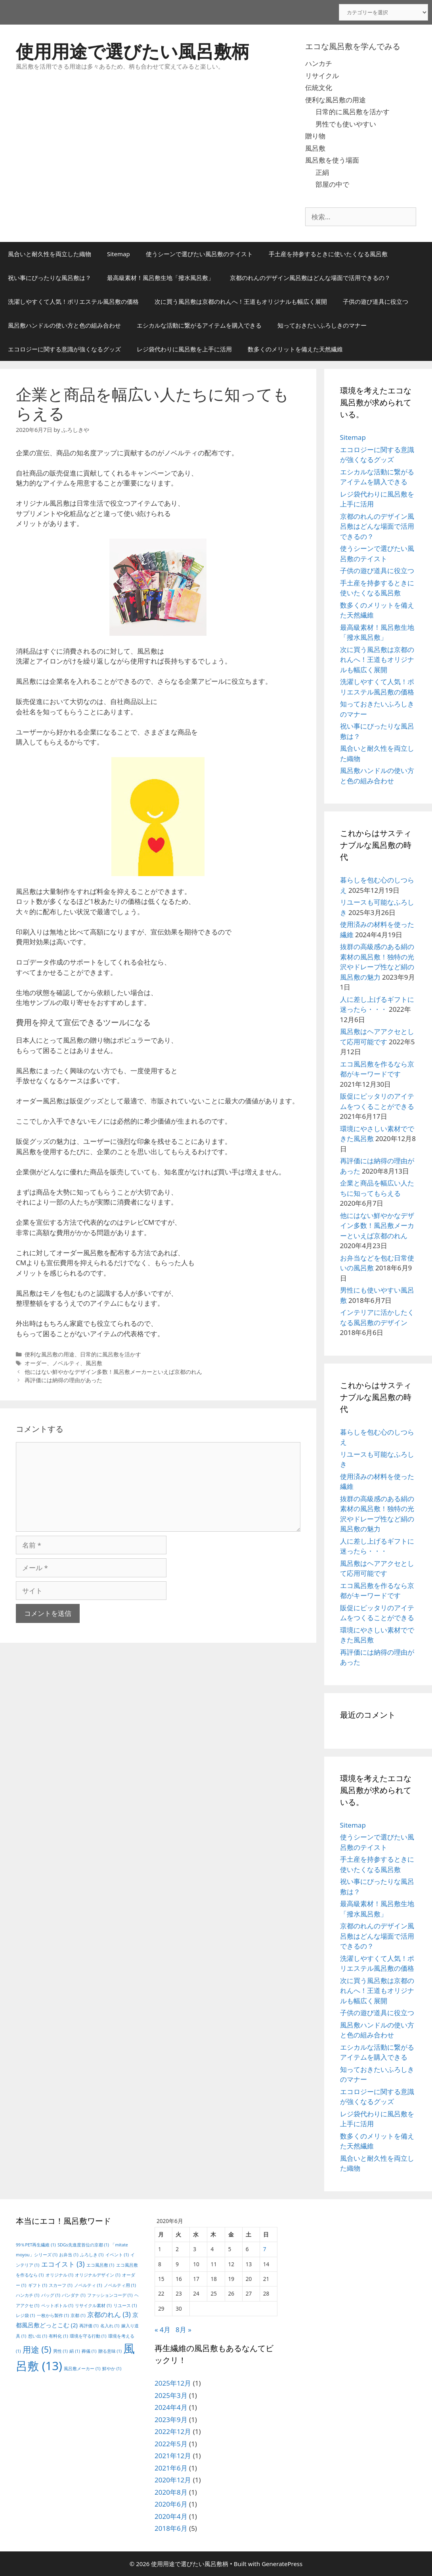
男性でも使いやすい (345, 124)
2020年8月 (171, 2492)
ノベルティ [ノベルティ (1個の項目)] (88, 2285)
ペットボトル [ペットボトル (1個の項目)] (57, 2305)
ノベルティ (66, 1363)
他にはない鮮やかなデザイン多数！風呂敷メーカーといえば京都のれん (113, 1371)
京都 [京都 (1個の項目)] (78, 2315)
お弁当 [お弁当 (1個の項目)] (68, 2255)
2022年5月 (171, 2443)
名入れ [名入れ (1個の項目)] (109, 2326)
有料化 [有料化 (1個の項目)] (58, 2336)
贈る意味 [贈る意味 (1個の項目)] (110, 2351)
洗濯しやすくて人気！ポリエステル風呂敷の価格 (73, 301)
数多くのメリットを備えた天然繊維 (295, 349)
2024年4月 (171, 2407)
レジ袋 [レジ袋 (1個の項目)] (25, 2315)
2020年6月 (171, 2504)
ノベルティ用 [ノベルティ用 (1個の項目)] (120, 2285)
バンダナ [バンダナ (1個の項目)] (73, 2295)
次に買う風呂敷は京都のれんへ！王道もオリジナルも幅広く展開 (241, 301)
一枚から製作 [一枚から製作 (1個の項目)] (53, 2315)
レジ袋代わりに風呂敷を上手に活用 (184, 349)
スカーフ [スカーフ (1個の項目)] (60, 2285)
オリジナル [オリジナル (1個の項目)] (59, 2275)
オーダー (36, 1363)
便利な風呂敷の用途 (335, 99)
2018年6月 (171, 2528)
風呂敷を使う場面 (332, 160)
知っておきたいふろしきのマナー (322, 325)
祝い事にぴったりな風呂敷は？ (49, 278)
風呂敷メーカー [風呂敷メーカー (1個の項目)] (82, 2368)
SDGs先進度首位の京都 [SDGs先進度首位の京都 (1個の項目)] (83, 2245)
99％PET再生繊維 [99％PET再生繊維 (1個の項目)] (36, 2245)
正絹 (322, 172)
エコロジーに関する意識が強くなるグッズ (64, 349)
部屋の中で (332, 184)
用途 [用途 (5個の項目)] (37, 2349)
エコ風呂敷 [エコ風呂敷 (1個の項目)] (100, 2265)
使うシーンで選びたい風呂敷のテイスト (199, 254)
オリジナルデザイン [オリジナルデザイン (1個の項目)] (97, 2275)
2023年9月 (171, 2419)
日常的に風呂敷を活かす (352, 111)
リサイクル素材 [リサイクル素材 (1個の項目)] (93, 2305)
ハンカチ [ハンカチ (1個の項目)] (27, 2295)
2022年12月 (173, 2431)
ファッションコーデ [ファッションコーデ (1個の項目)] (109, 2295)
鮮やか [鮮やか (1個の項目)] (111, 2368)
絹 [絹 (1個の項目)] (74, 2351)
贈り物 (315, 135)
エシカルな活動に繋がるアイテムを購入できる (199, 325)
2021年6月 (171, 2467)
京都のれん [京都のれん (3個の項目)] (109, 2314)
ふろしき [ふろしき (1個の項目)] (91, 2255)
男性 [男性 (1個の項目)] (60, 2351)
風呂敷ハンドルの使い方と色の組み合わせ (64, 325)
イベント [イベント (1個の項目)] (117, 2255)
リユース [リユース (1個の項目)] (125, 2305)
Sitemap (118, 254)
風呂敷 (315, 148)
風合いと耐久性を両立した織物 (49, 254)
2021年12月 (173, 2455)
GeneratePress (282, 2564)
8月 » (183, 2329)
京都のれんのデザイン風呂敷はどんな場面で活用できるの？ (310, 278)
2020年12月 (173, 2479)
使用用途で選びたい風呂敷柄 (132, 51)
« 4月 (162, 2329)
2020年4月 (171, 2516)
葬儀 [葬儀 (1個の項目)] (89, 2351)
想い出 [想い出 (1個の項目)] (37, 2336)
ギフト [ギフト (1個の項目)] (37, 2285)
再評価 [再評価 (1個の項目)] (88, 2326)
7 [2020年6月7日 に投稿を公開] (264, 2249)
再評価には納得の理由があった (63, 1380)
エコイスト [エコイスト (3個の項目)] (63, 2264)
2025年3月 (171, 2395)
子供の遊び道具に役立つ (375, 301)
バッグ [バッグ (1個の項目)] (50, 2295)
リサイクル (322, 75)
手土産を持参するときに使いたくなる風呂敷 (328, 254)
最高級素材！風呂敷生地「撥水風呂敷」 (160, 278)
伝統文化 (318, 87)
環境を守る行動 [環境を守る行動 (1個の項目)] (88, 2336)
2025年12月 (173, 2383)
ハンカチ (318, 63)
